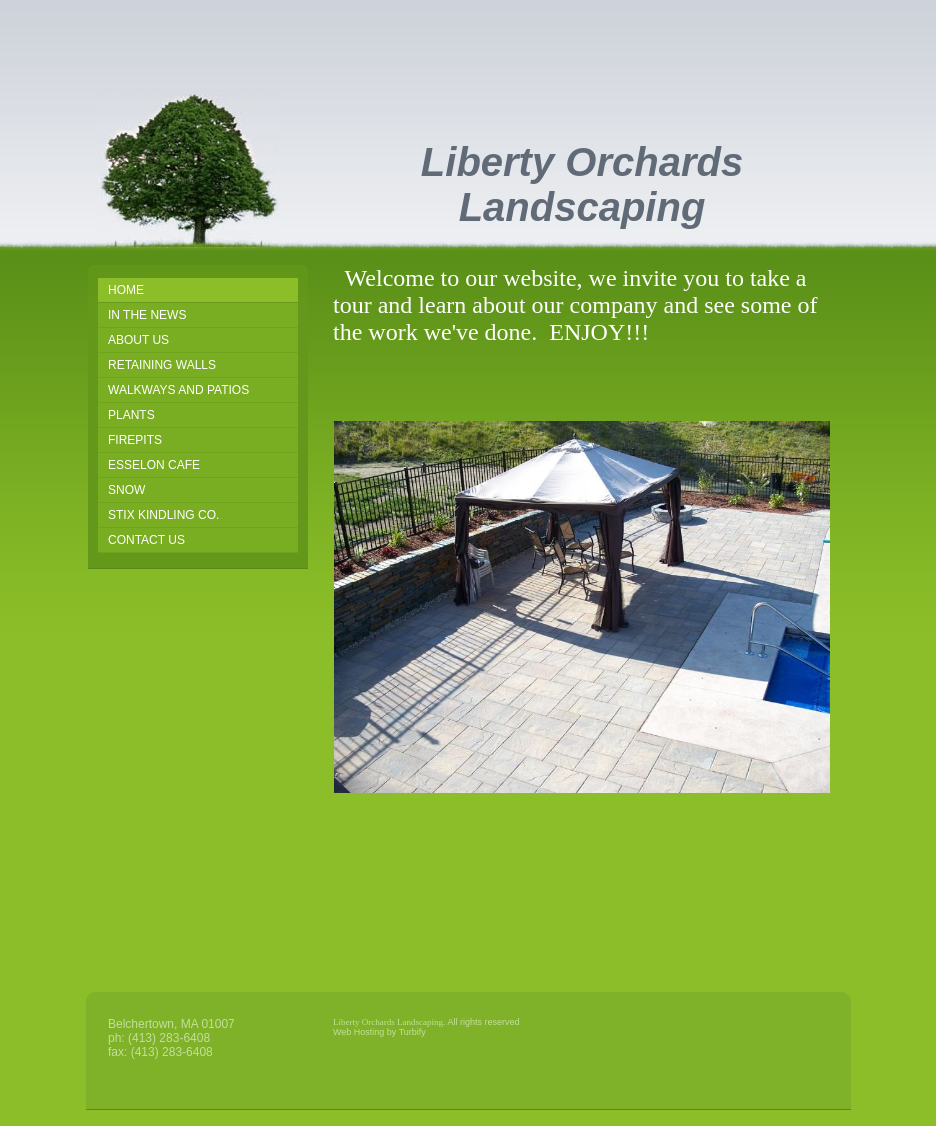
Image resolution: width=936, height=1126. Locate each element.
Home (126, 290)
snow (126, 490)
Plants (131, 415)
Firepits (135, 440)
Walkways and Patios (178, 390)
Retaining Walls (162, 365)
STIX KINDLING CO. (163, 515)
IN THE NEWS (147, 315)
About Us (138, 340)
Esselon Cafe (154, 465)
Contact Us (146, 540)
